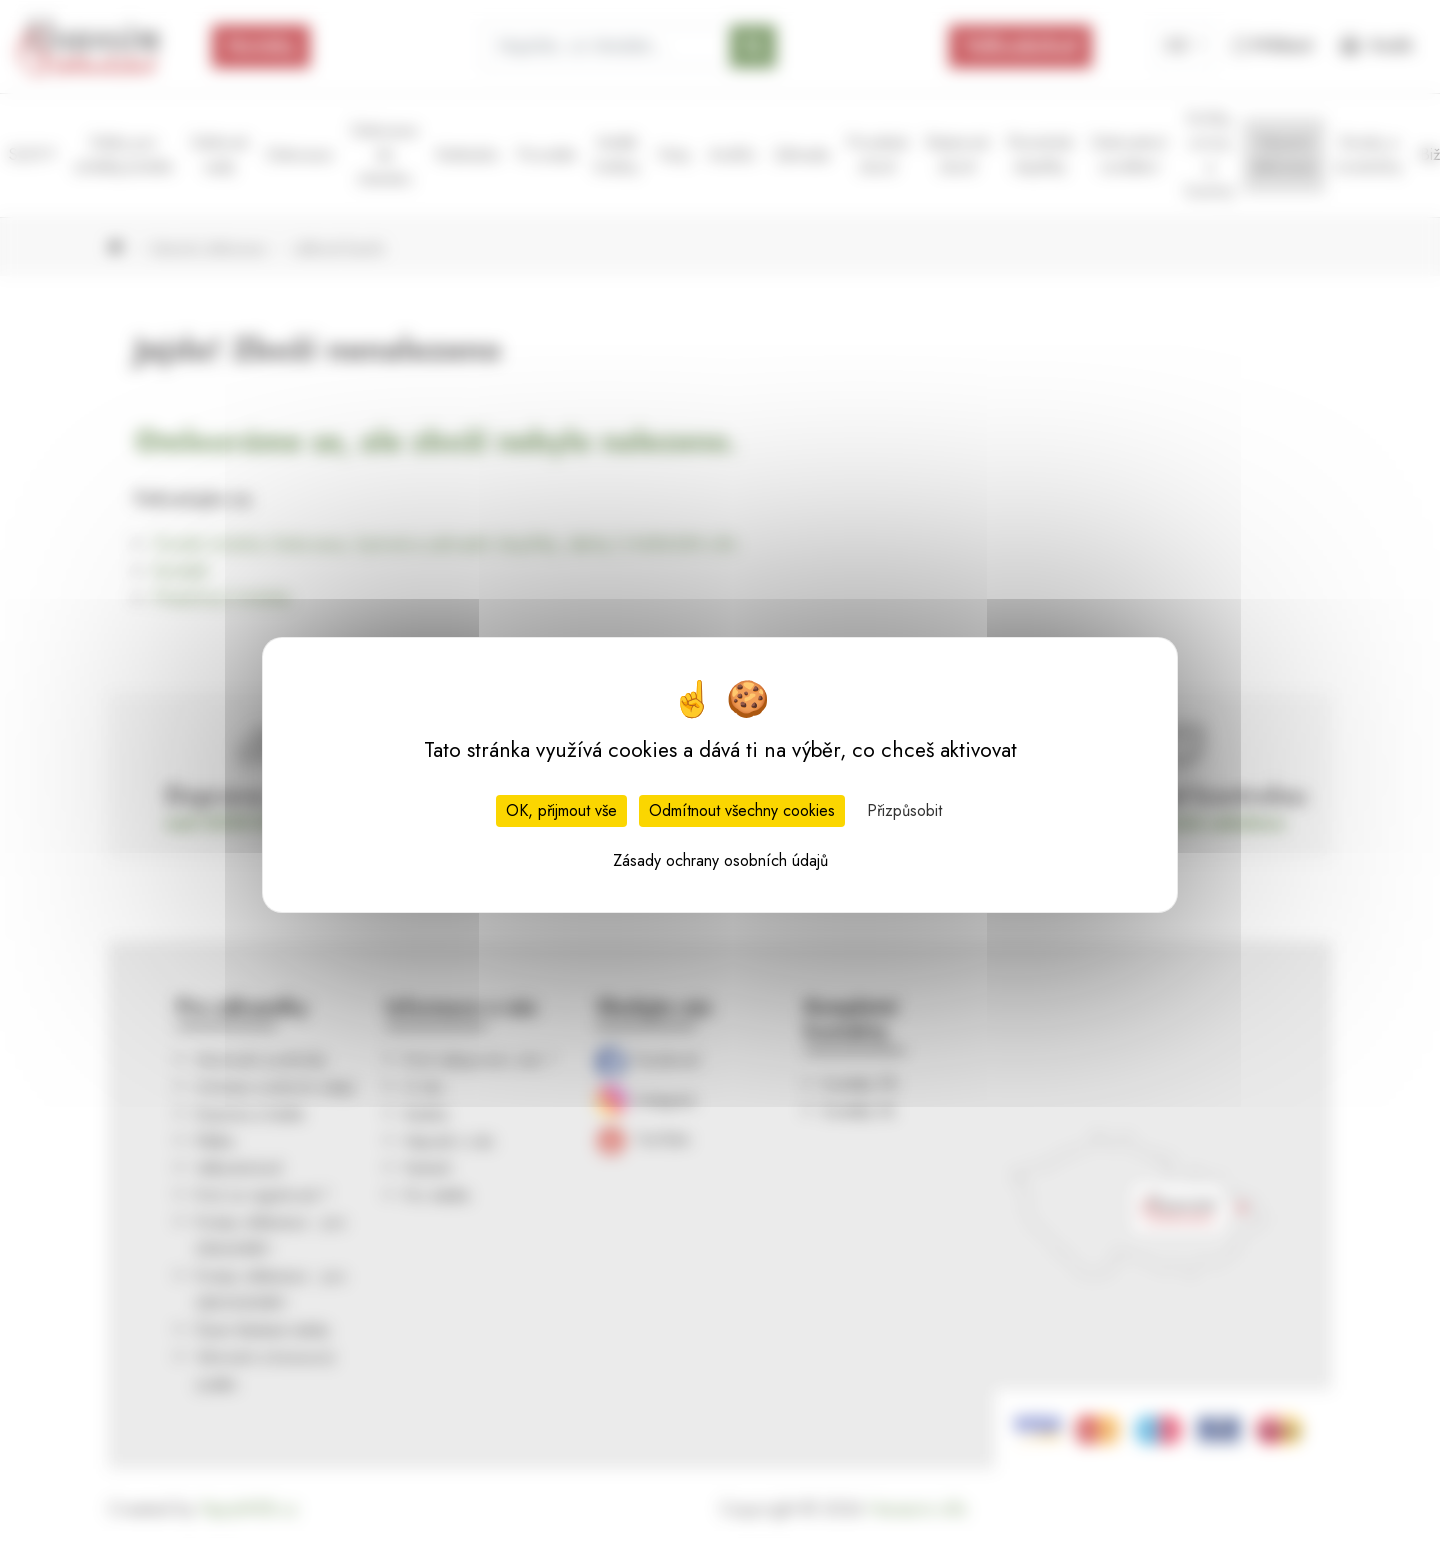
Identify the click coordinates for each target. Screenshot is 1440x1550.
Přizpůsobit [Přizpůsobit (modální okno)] (904, 810)
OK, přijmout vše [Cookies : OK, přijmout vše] (561, 810)
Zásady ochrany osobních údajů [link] (720, 860)
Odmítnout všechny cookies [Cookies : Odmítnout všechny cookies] (742, 810)
